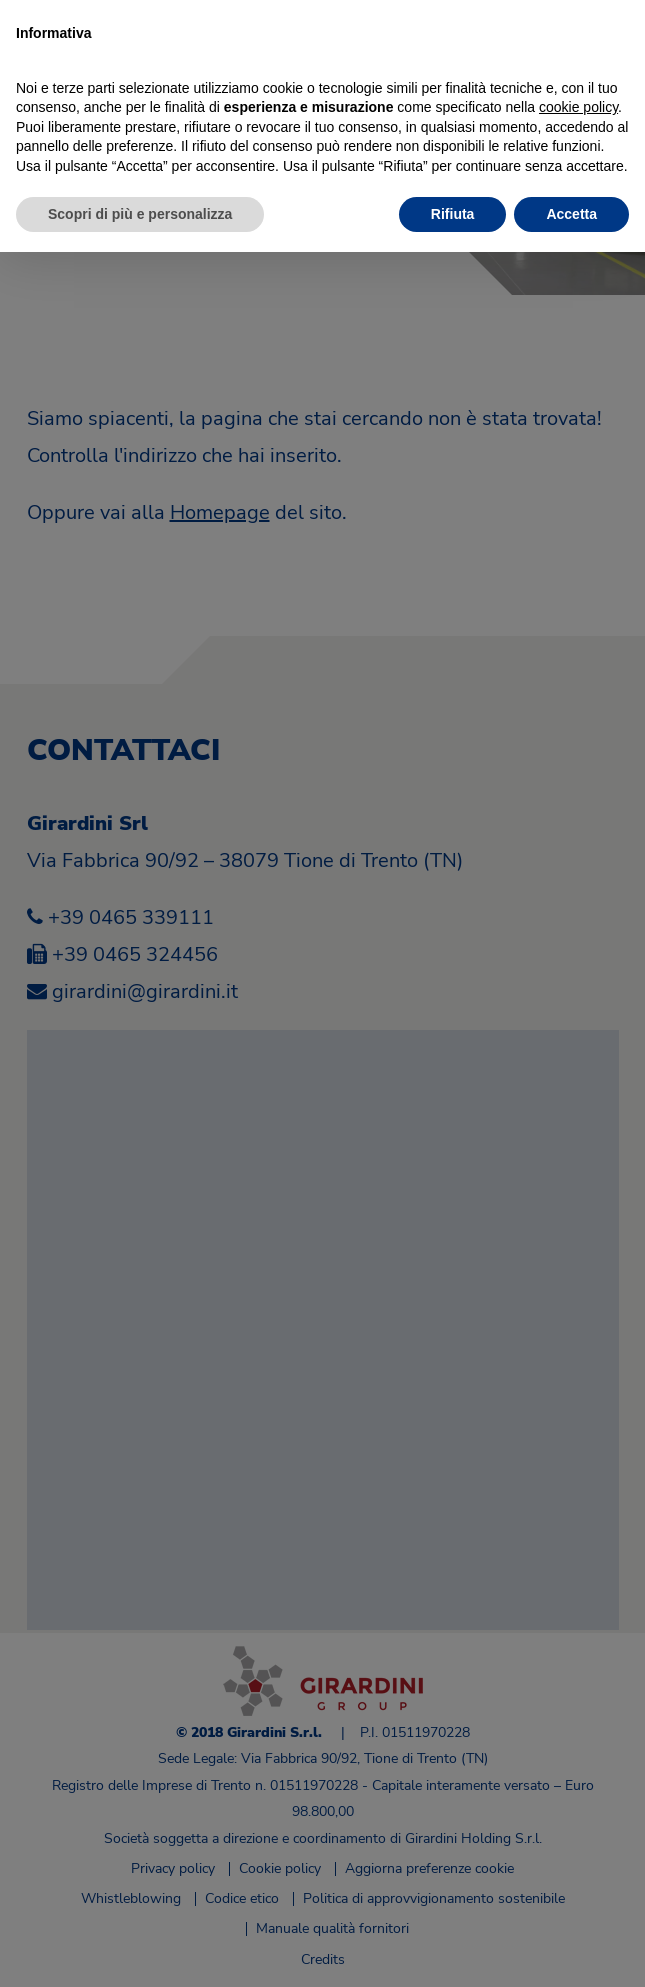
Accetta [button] (571, 214)
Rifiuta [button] (453, 214)
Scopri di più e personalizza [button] (140, 214)
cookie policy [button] (578, 107)
